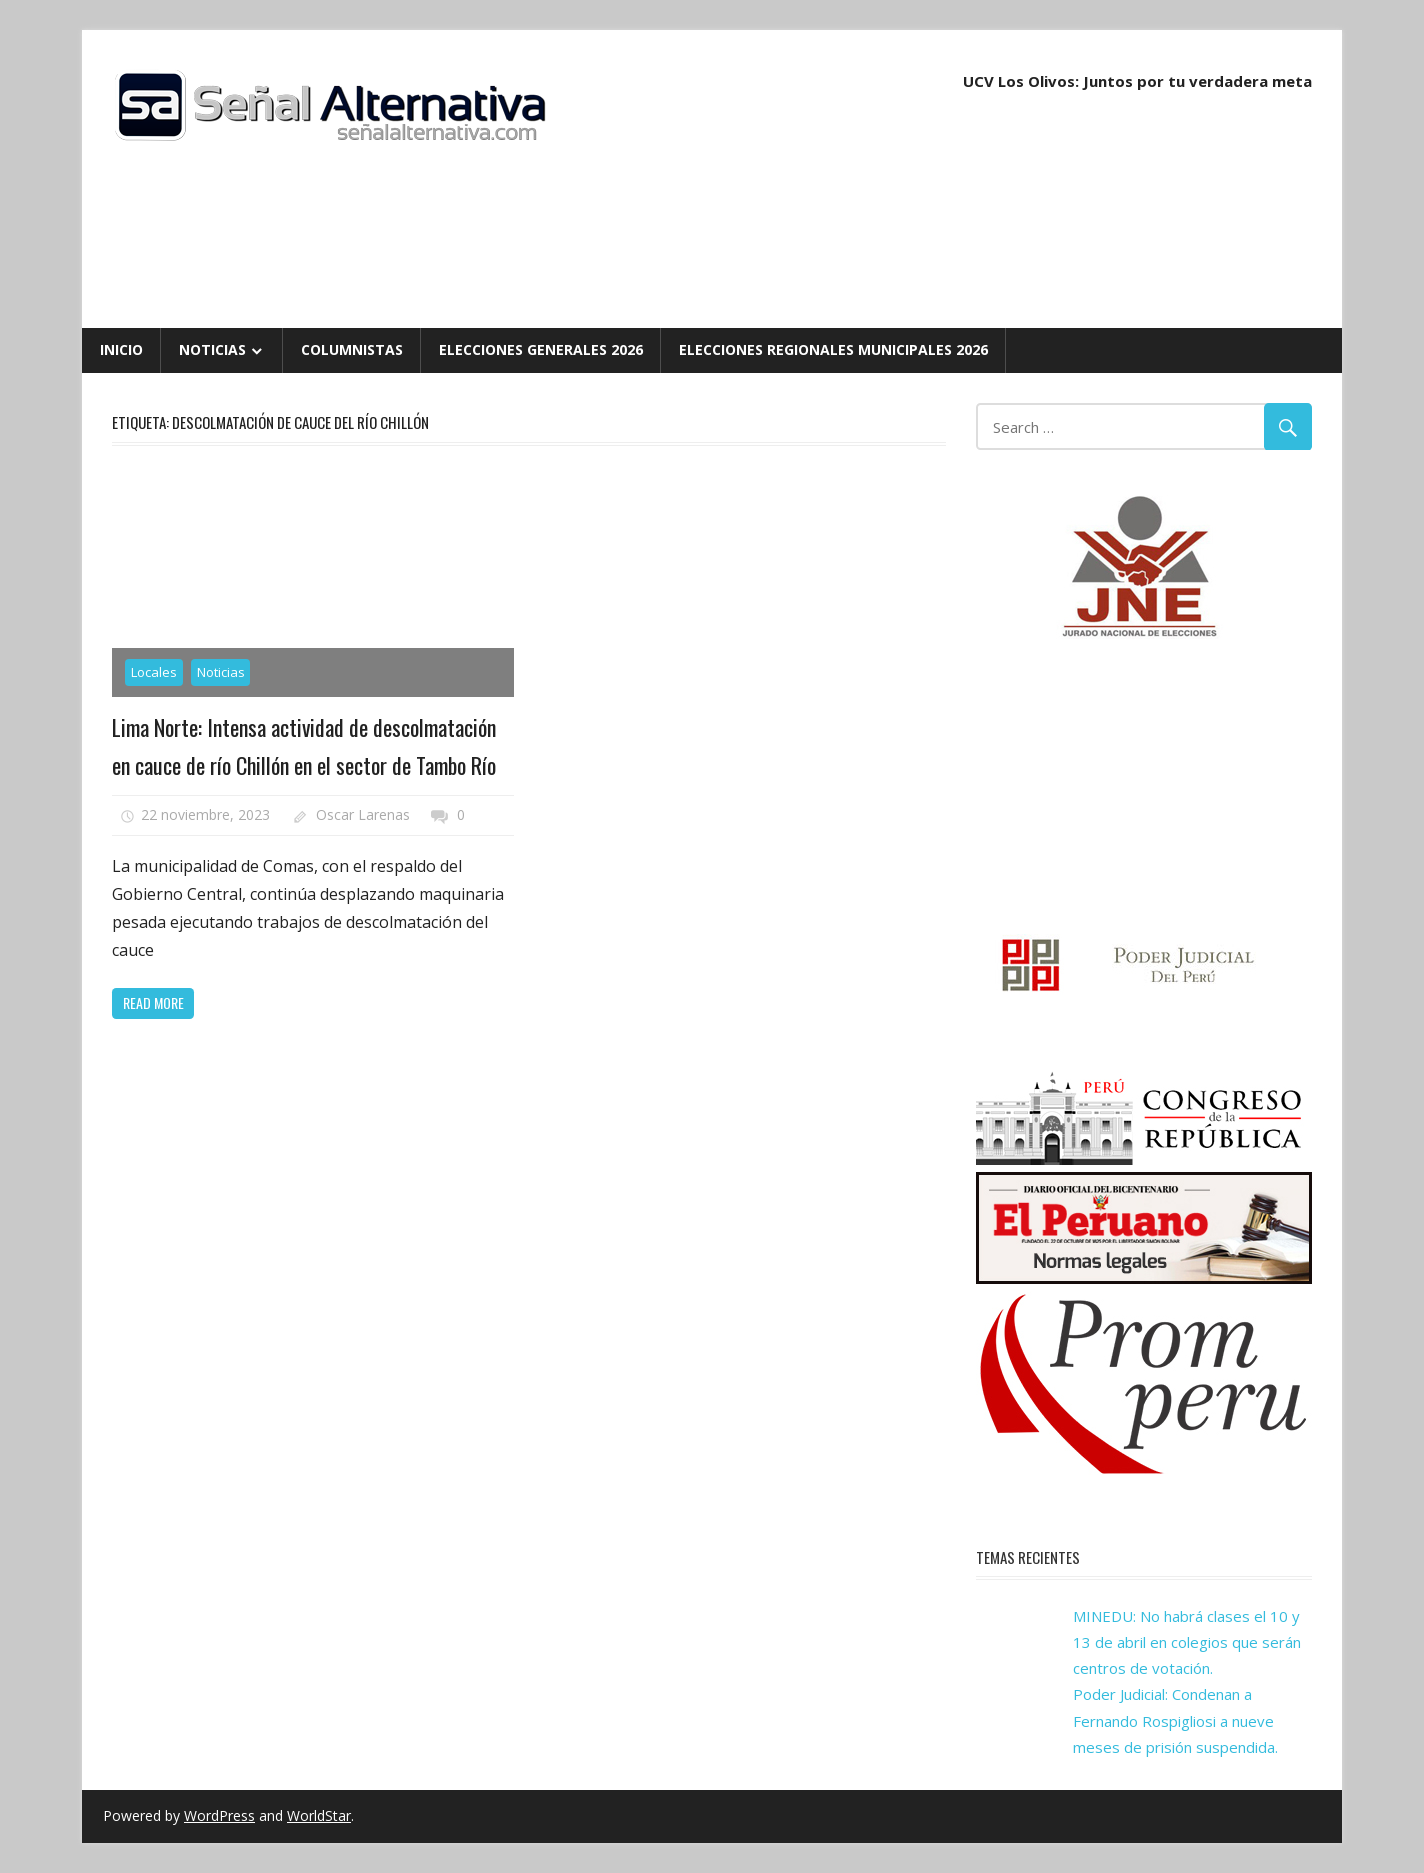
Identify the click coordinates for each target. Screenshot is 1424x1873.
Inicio (121, 349)
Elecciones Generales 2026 (541, 349)
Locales (154, 672)
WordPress (219, 1815)
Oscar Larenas (363, 814)
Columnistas (352, 349)
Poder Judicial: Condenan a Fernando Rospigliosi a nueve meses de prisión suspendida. (1175, 1720)
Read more (153, 1002)
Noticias (212, 349)
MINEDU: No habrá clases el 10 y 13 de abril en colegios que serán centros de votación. (1187, 1642)
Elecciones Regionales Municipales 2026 (833, 349)
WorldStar (319, 1815)
